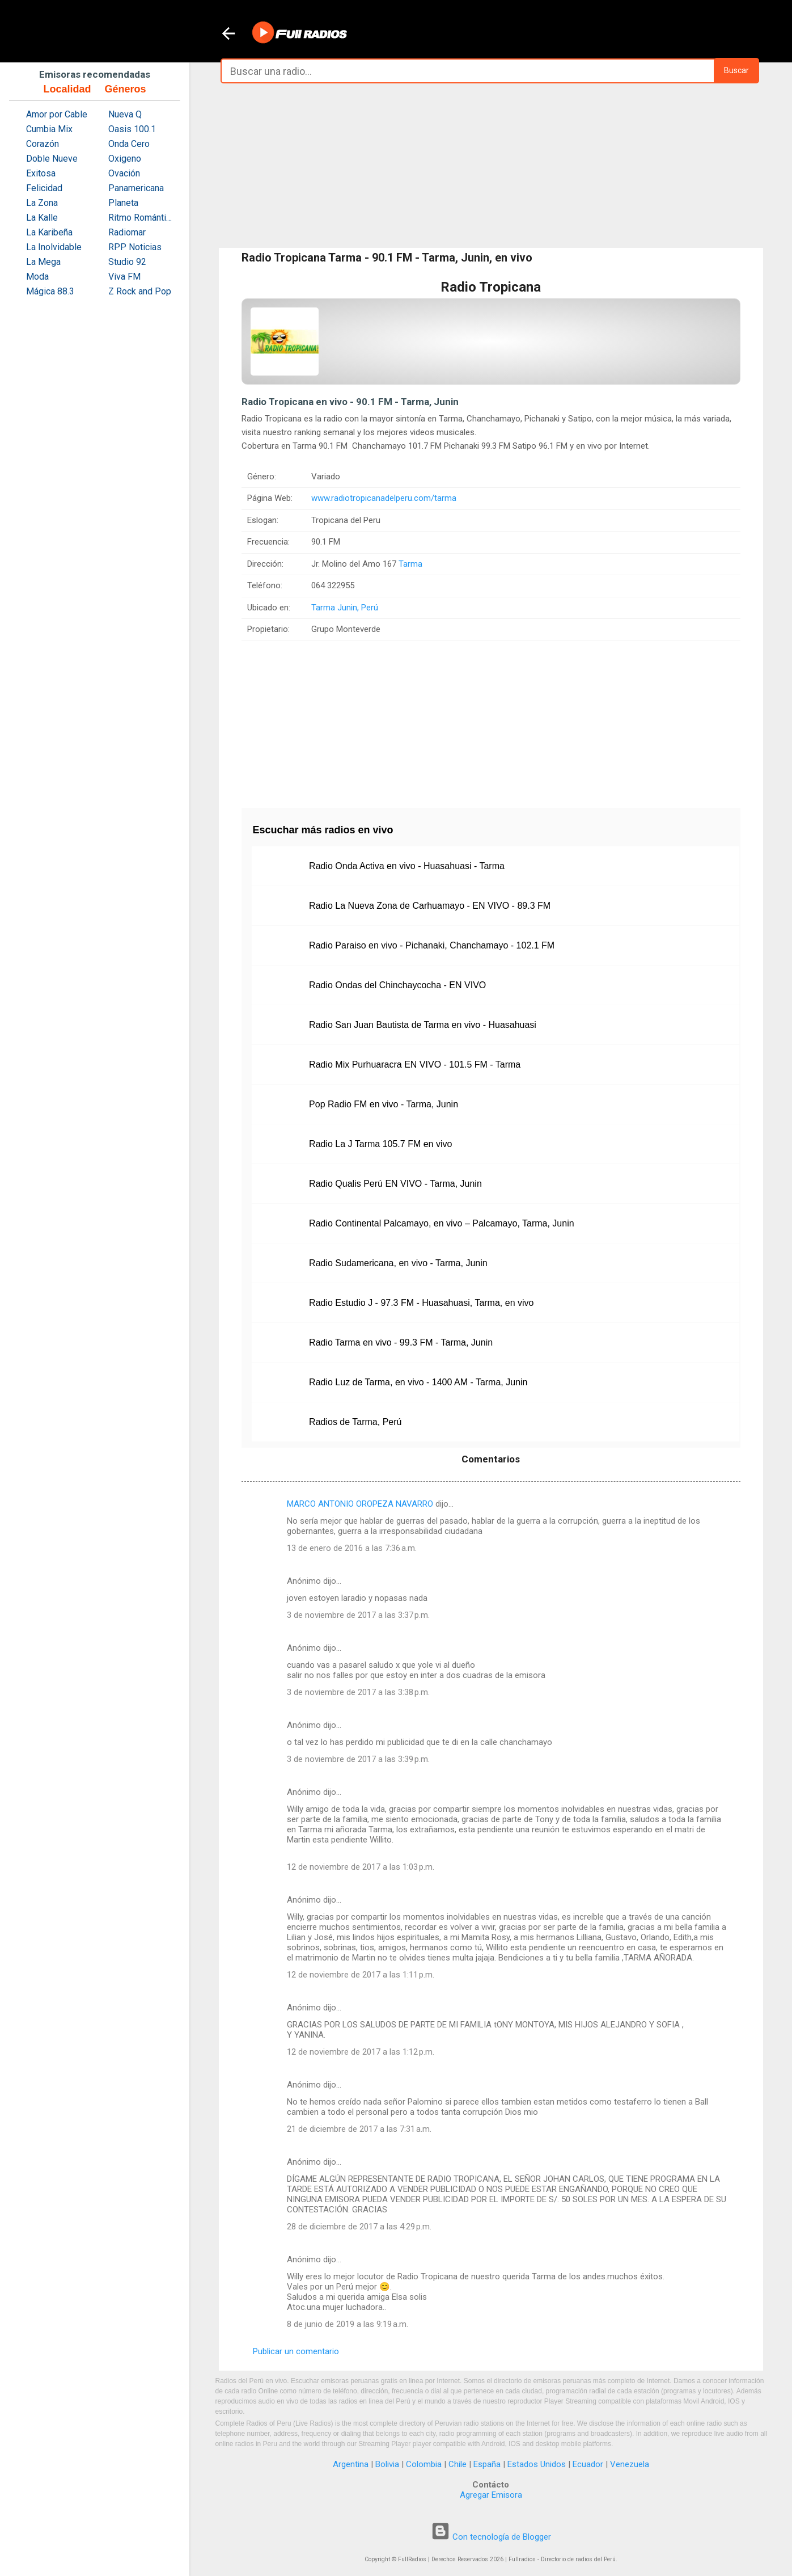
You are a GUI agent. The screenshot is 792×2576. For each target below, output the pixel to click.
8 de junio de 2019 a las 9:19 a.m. (347, 2324)
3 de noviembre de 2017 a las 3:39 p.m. (358, 1759)
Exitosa (41, 173)
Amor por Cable (56, 114)
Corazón (42, 143)
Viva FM (124, 276)
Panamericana (136, 188)
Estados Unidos (536, 2464)
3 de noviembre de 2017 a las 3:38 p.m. (358, 1692)
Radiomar (127, 232)
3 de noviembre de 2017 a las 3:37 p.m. (358, 1615)
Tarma (410, 564)
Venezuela (629, 2464)
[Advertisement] (491, 165)
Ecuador (588, 2464)
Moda (37, 276)
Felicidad (44, 188)
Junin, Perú (357, 607)
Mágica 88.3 (50, 291)
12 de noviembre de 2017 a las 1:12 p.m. (360, 2052)
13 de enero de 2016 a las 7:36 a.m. (352, 1548)
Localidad (67, 89)
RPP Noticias (135, 247)
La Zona (42, 202)
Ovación (124, 173)
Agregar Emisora (491, 2495)
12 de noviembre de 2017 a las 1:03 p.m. (360, 1867)
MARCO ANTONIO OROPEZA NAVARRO (360, 1504)
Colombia (424, 2464)
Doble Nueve (52, 158)
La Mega (43, 261)
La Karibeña (49, 232)
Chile (457, 2464)
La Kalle (42, 217)
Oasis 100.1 (132, 129)
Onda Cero (129, 143)
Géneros (125, 89)
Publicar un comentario (296, 2351)
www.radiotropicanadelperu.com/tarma (383, 498)
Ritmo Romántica (141, 217)
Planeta (123, 202)
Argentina (351, 2464)
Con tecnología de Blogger (491, 2537)
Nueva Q (125, 114)
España (487, 2464)
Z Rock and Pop (139, 291)
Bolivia (387, 2464)
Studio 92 (127, 261)
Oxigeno (124, 158)
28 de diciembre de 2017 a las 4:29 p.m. (359, 2226)
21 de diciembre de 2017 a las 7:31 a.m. (359, 2129)
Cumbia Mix (49, 129)
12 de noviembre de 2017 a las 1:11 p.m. (360, 1975)
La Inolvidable (54, 247)
